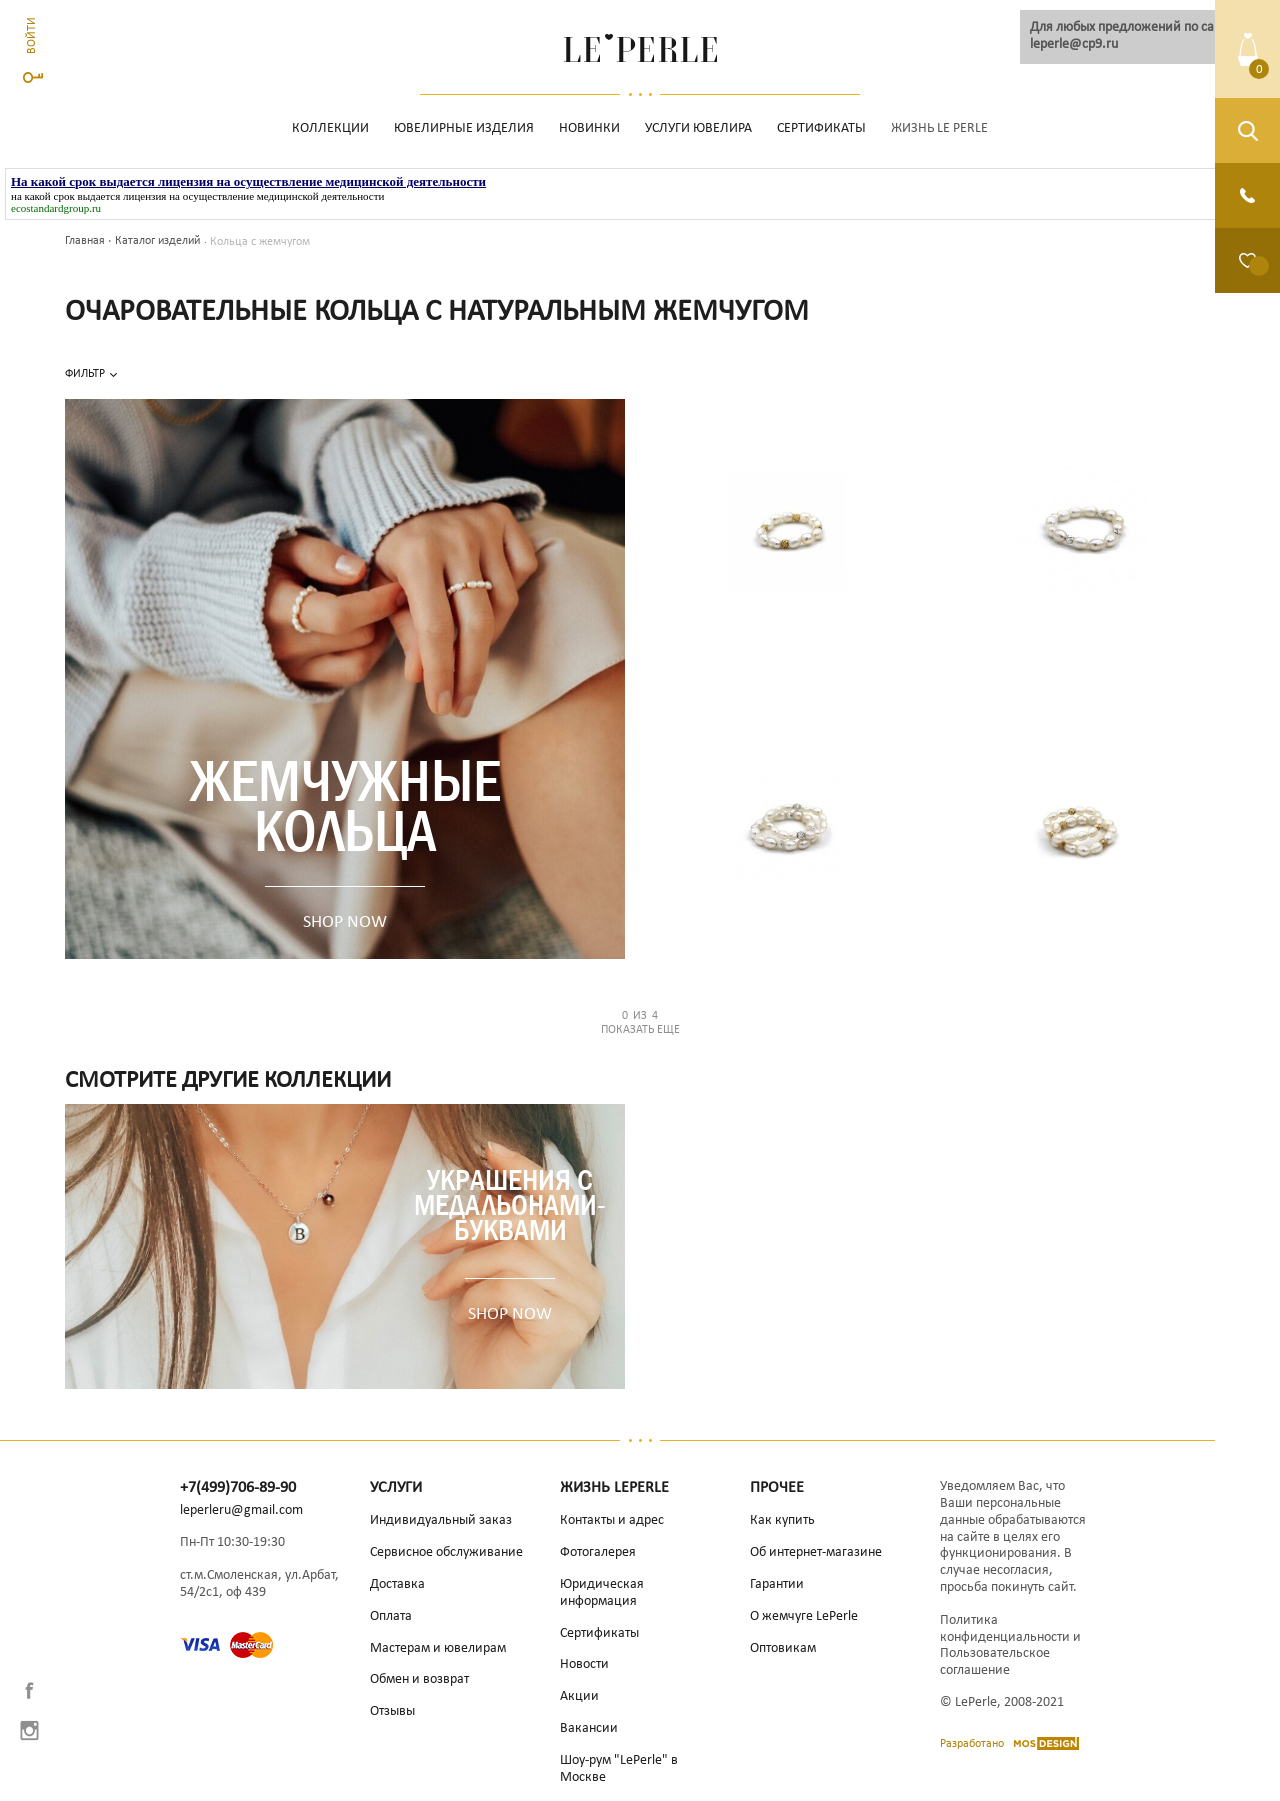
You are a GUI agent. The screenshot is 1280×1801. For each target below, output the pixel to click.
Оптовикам (783, 1648)
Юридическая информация (602, 1593)
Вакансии (589, 1728)
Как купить (782, 1520)
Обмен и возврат (419, 1679)
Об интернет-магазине (816, 1552)
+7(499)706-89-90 (238, 1488)
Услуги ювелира (698, 128)
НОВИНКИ (589, 128)
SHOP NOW (345, 922)
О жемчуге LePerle (804, 1616)
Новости (584, 1664)
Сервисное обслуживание (446, 1552)
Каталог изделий (157, 241)
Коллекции (330, 128)
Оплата (391, 1616)
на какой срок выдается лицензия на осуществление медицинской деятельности (197, 196)
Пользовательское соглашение (995, 1662)
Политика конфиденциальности (1005, 1629)
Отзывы (392, 1711)
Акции (579, 1696)
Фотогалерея (598, 1552)
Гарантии (777, 1584)
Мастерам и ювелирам (438, 1648)
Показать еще (640, 1022)
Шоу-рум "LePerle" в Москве (619, 1769)
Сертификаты (821, 128)
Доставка (397, 1584)
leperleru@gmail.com (241, 1510)
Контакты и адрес (612, 1520)
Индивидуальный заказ (441, 1520)
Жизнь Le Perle (939, 128)
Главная (85, 241)
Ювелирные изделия (464, 128)
